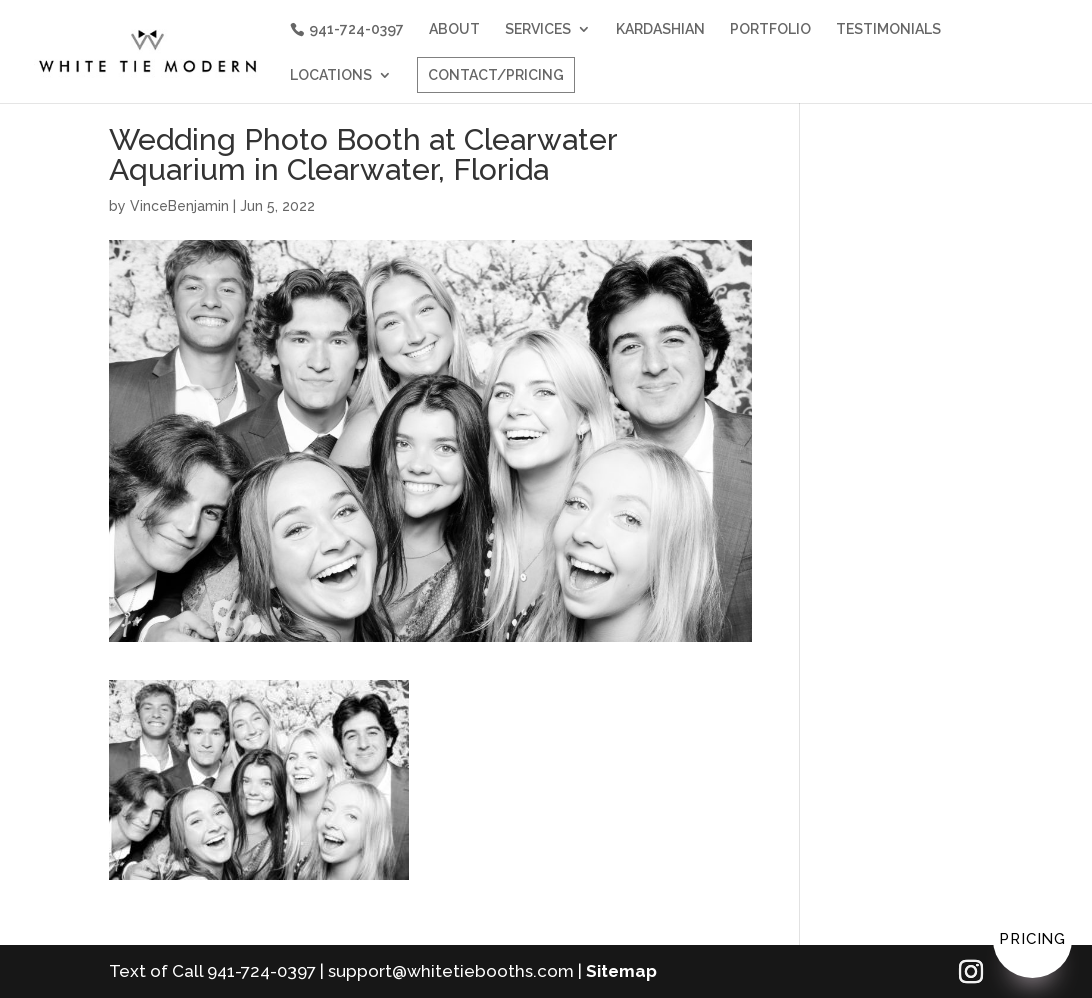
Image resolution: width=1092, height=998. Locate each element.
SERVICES (538, 29)
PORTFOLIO (770, 29)
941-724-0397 (356, 29)
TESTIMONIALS (888, 29)
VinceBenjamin (179, 206)
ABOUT (454, 29)
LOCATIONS (331, 75)
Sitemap (621, 971)
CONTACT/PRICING (496, 75)
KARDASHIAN (660, 29)
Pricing (1032, 939)
